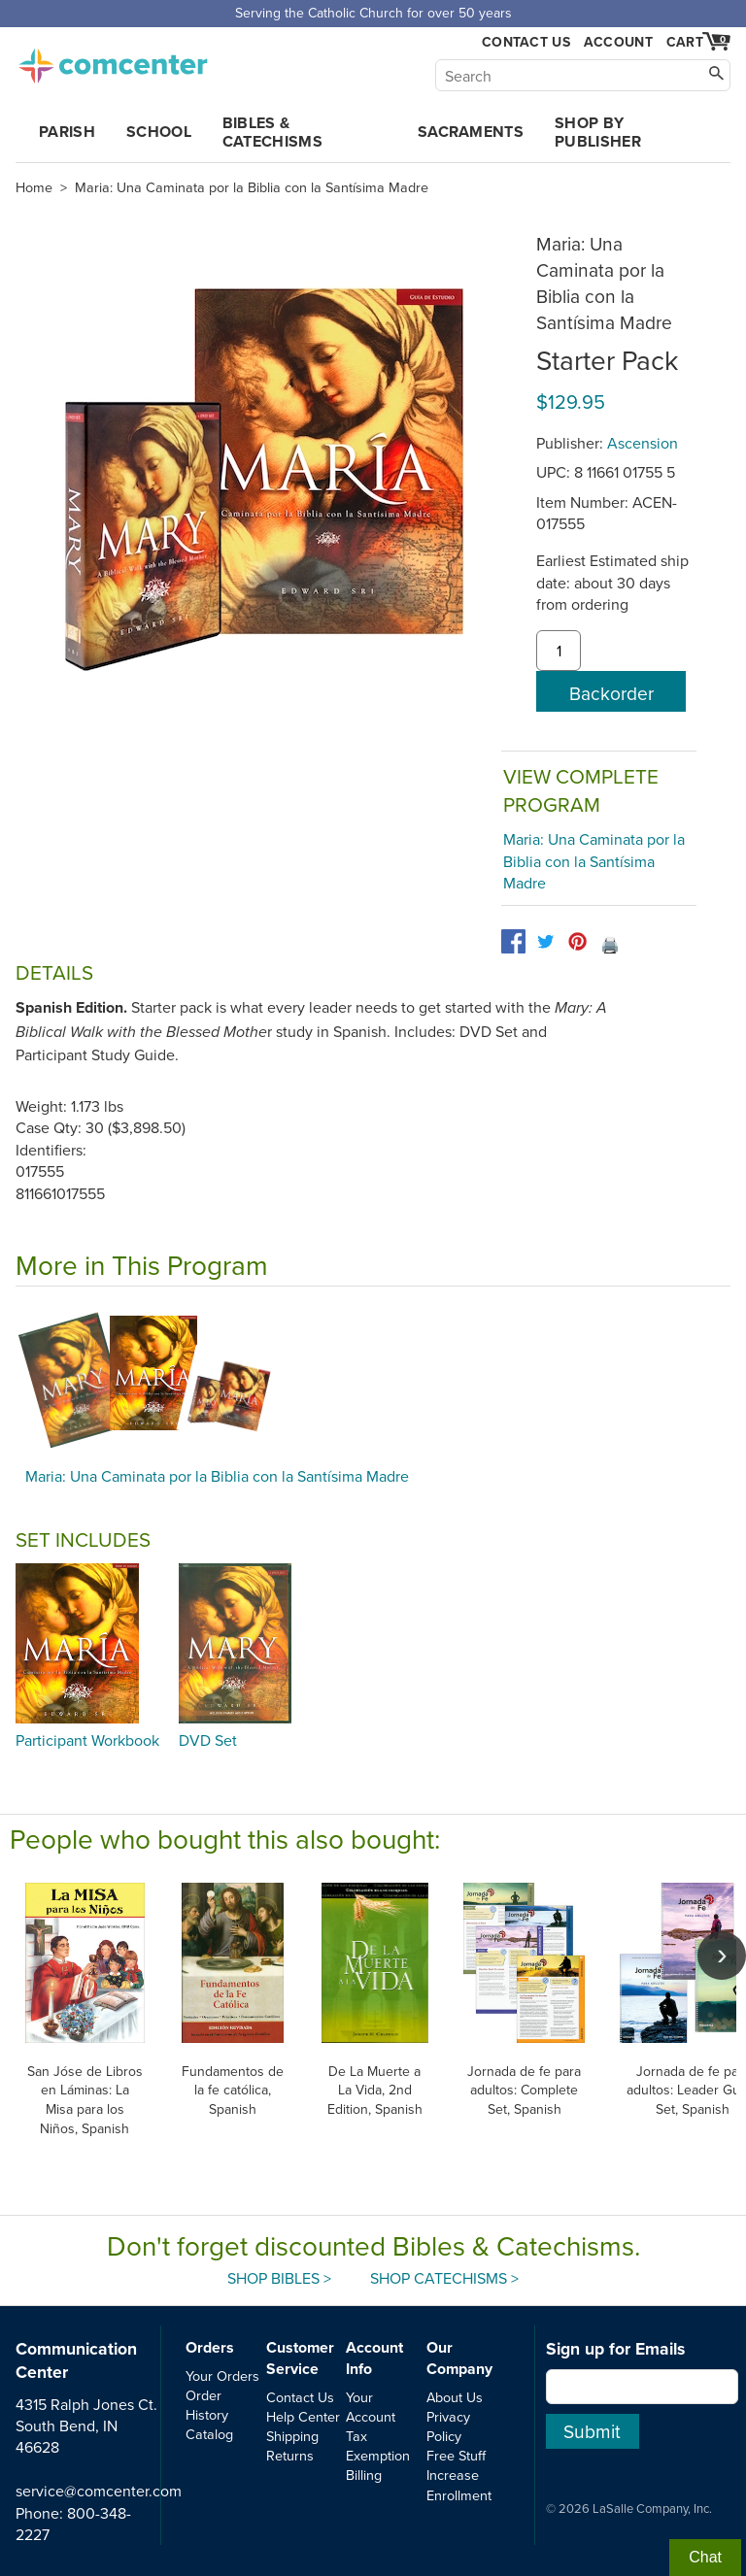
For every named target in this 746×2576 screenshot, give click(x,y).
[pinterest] (577, 941)
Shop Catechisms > (444, 2278)
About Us (454, 2397)
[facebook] (513, 941)
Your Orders (222, 2375)
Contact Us (526, 42)
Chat (705, 2557)
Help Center (303, 2416)
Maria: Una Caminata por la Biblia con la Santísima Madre (251, 187)
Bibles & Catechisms (272, 132)
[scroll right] (721, 1955)
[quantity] (558, 650)
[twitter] (545, 941)
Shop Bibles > (279, 2278)
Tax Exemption (378, 2445)
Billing (364, 2474)
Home (34, 187)
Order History (207, 2405)
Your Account (370, 2406)
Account (618, 41)
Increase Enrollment (459, 2484)
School (158, 131)
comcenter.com (113, 60)
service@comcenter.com (99, 2490)
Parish (67, 131)
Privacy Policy (448, 2426)
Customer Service (300, 2358)
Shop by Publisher (598, 132)
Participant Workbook (87, 1740)
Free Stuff (456, 2455)
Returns (290, 2455)
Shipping (292, 2435)
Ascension (642, 442)
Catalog (209, 2434)
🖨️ (610, 944)
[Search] (582, 75)
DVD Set (208, 1740)
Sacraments (471, 131)
